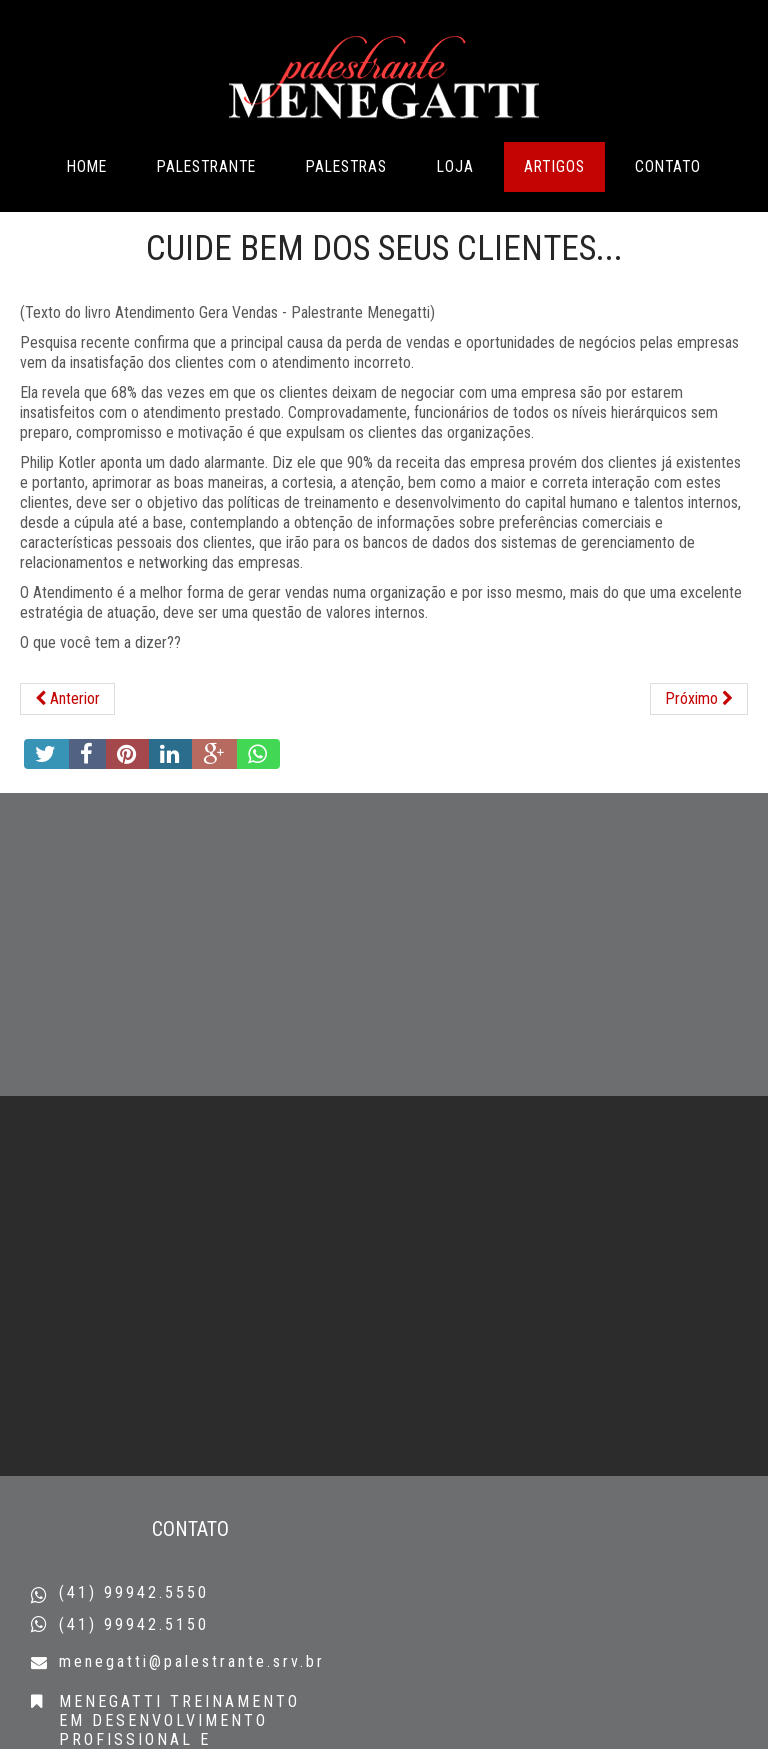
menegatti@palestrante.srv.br (192, 1661)
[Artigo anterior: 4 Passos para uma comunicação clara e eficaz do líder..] (67, 749)
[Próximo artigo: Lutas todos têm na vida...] (699, 749)
